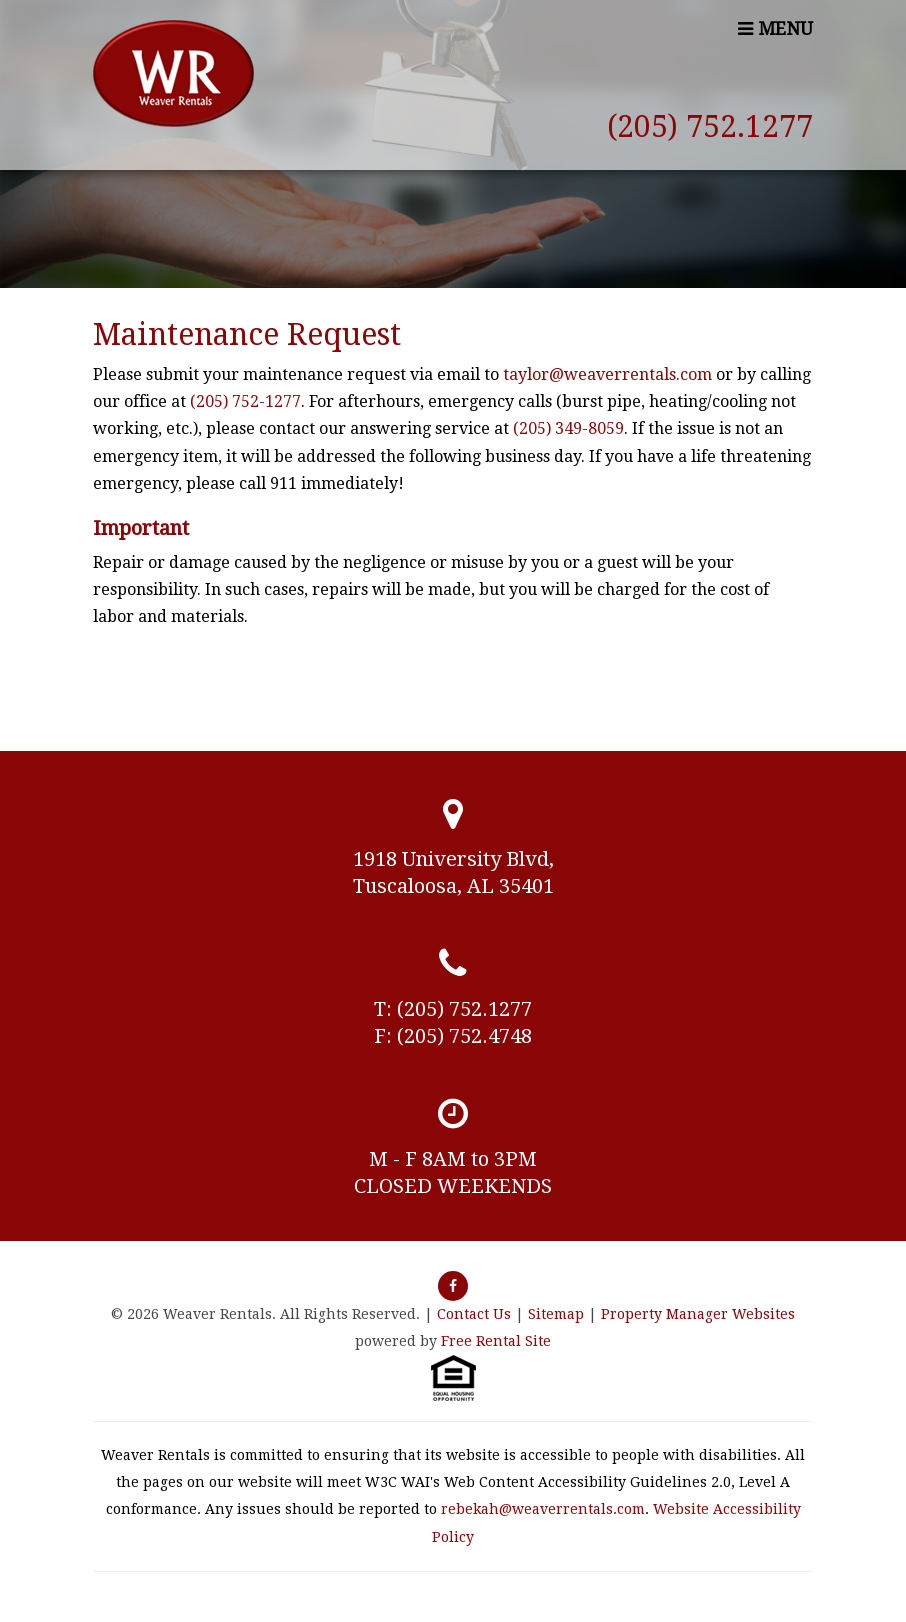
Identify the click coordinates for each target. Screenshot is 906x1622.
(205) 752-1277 (245, 401)
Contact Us (474, 1314)
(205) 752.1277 (710, 126)
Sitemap (556, 1314)
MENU (775, 28)
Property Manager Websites (698, 1314)
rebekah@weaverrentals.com (543, 1509)
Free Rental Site (496, 1341)
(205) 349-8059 (568, 428)
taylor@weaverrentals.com (607, 374)
